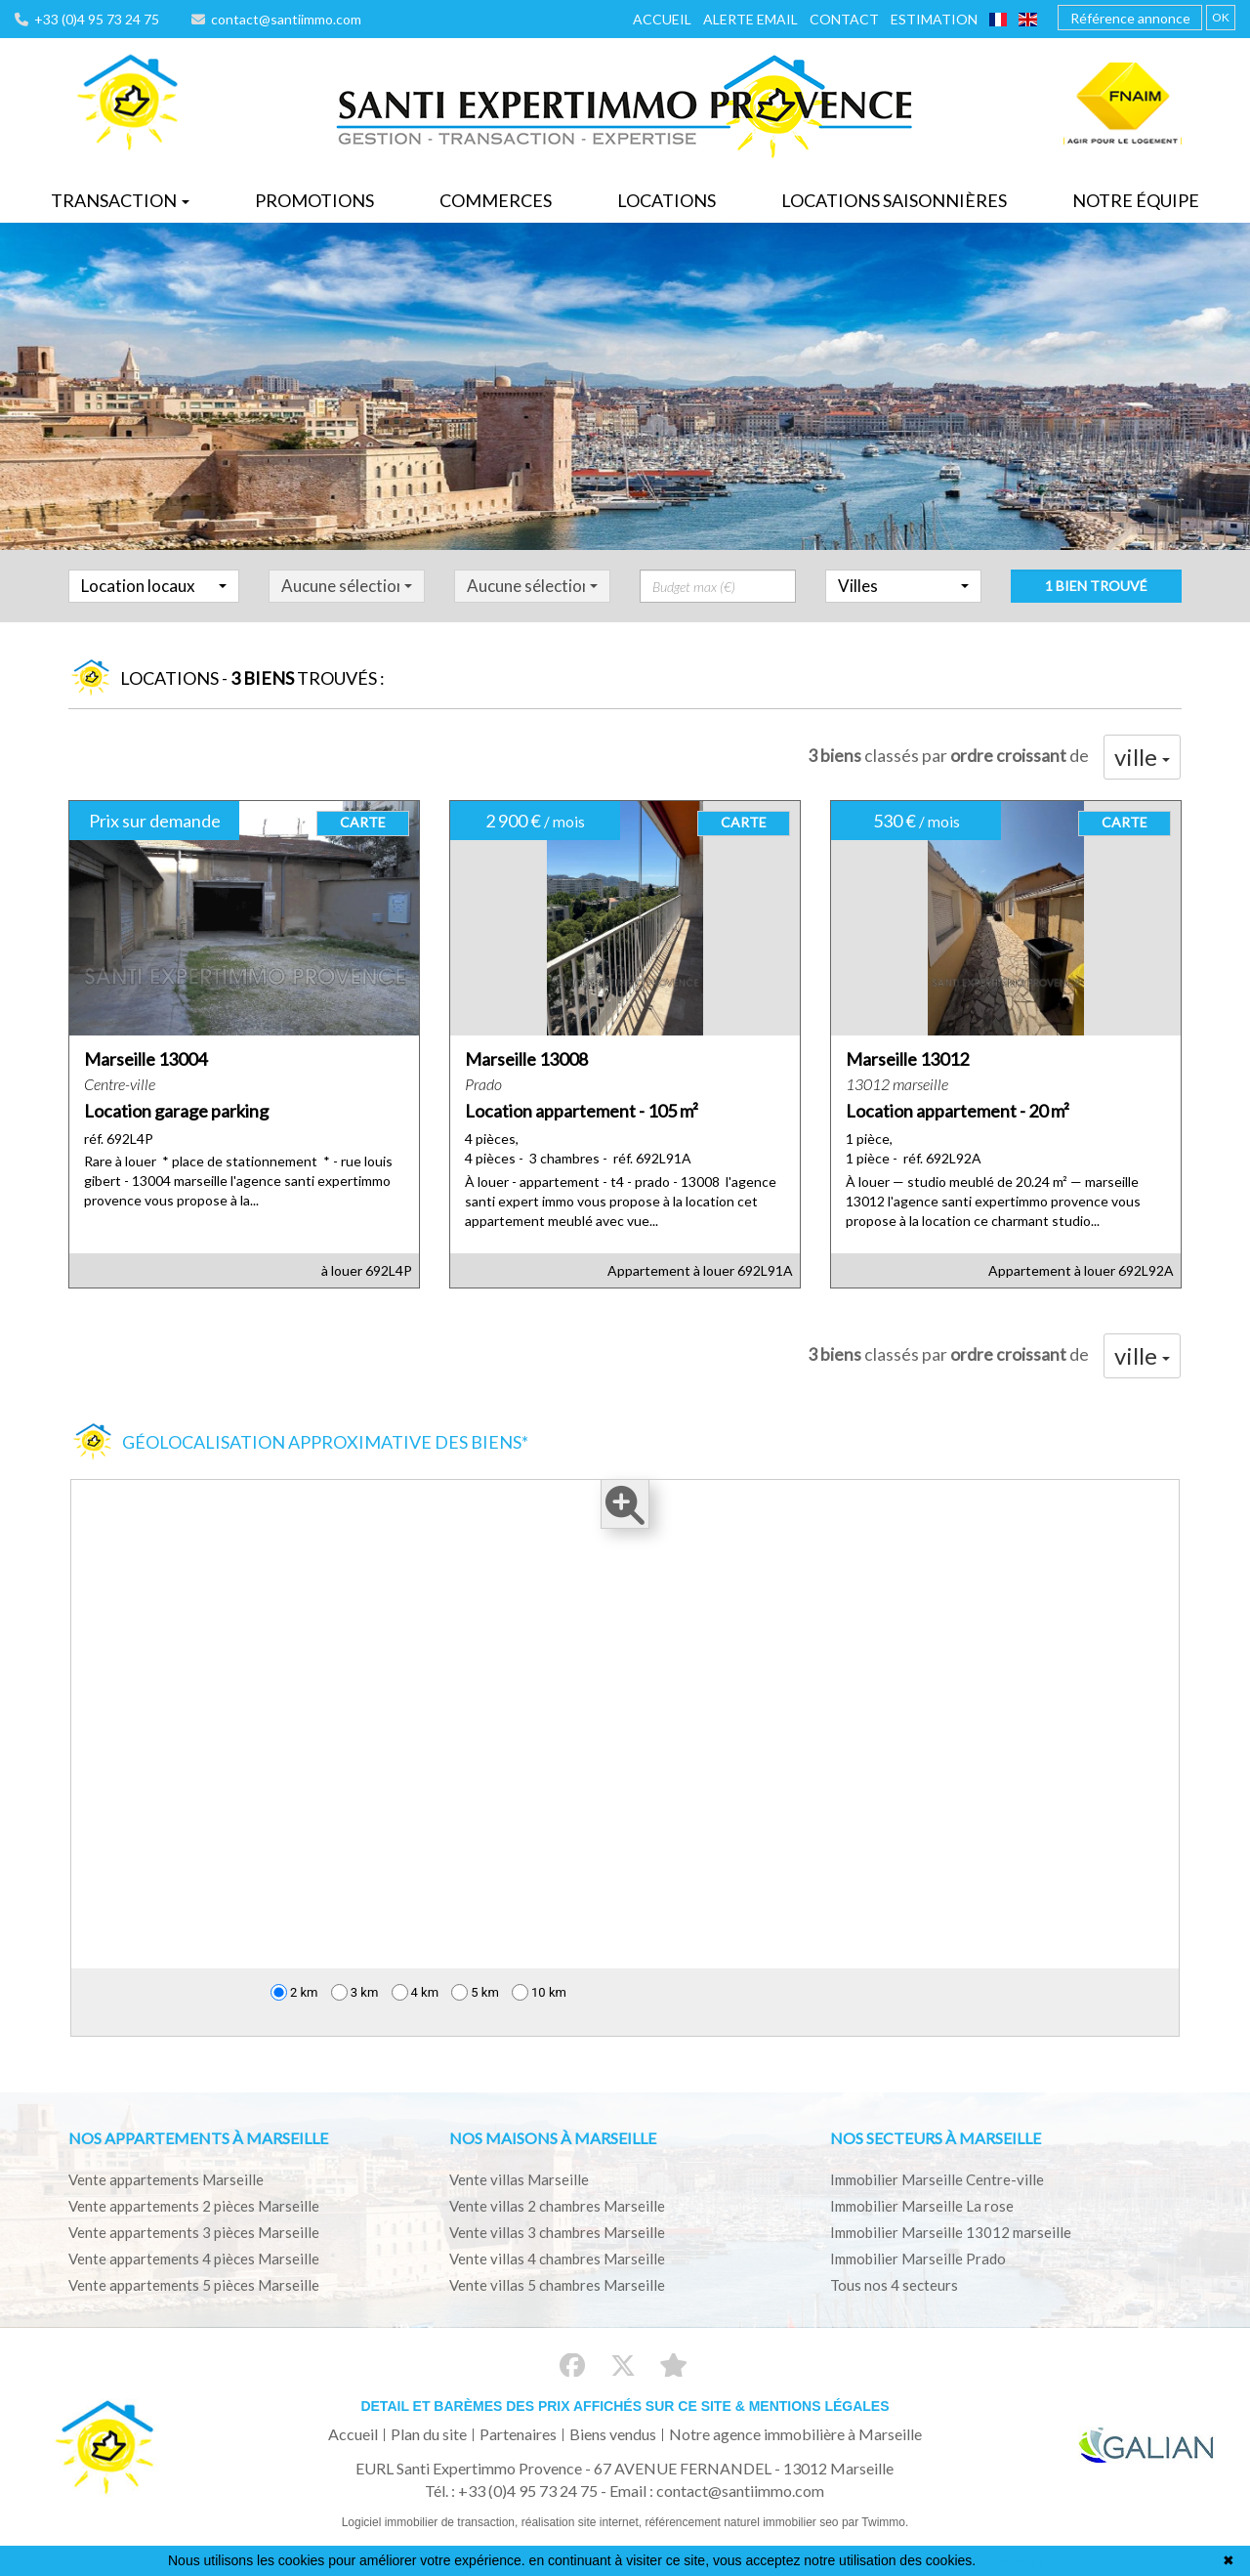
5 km (475, 1992)
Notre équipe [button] (1135, 200)
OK (1220, 17)
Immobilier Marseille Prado (918, 2258)
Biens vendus (612, 2434)
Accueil (662, 19)
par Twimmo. (875, 2522)
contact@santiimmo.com (276, 19)
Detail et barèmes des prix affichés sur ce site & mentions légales (624, 2406)
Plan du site (429, 2434)
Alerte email (750, 19)
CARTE (363, 822)
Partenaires (518, 2434)
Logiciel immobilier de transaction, (431, 2522)
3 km (355, 1992)
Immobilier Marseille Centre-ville (937, 2179)
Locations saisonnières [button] (894, 200)
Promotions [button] (314, 200)
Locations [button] (666, 200)
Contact (844, 19)
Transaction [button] (120, 200)
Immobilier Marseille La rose (922, 2206)
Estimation (934, 19)
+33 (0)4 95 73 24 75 (87, 19)
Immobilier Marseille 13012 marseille (950, 2232)
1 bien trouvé (1096, 603)
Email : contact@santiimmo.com (716, 2490)
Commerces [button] (495, 200)
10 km (539, 1992)
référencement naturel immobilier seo (743, 2522)
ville (1142, 756)
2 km (294, 1992)
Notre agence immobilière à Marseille (795, 2434)
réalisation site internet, (583, 2522)
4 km (415, 1992)
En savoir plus (1022, 2560)
